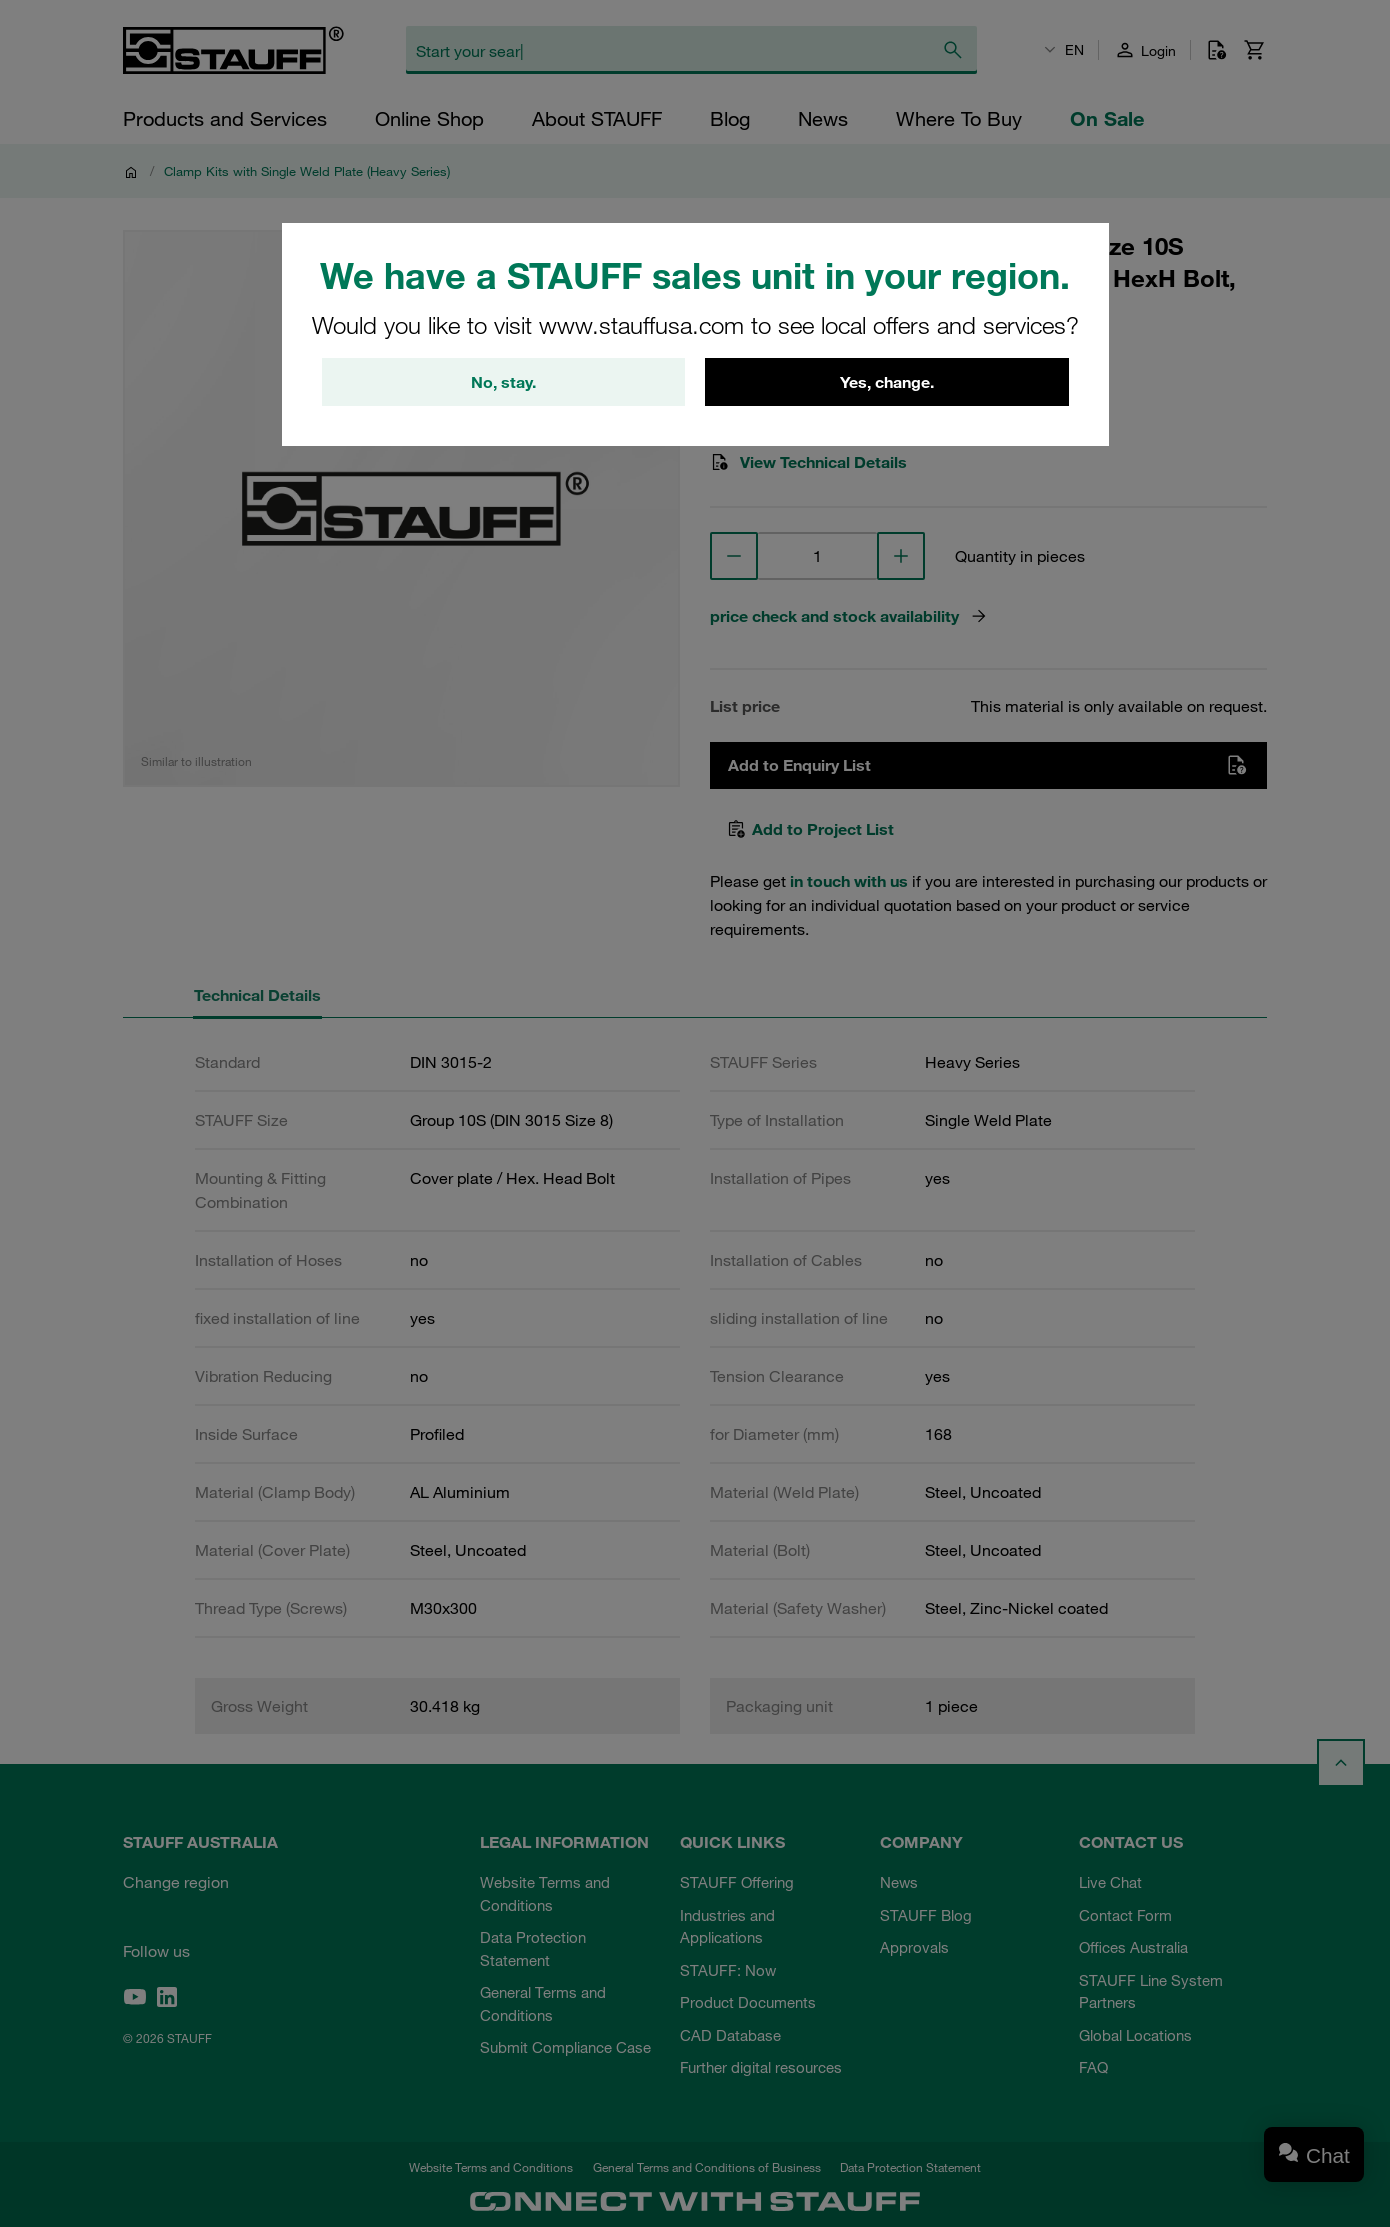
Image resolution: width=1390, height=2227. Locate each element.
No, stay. (503, 382)
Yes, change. (887, 382)
